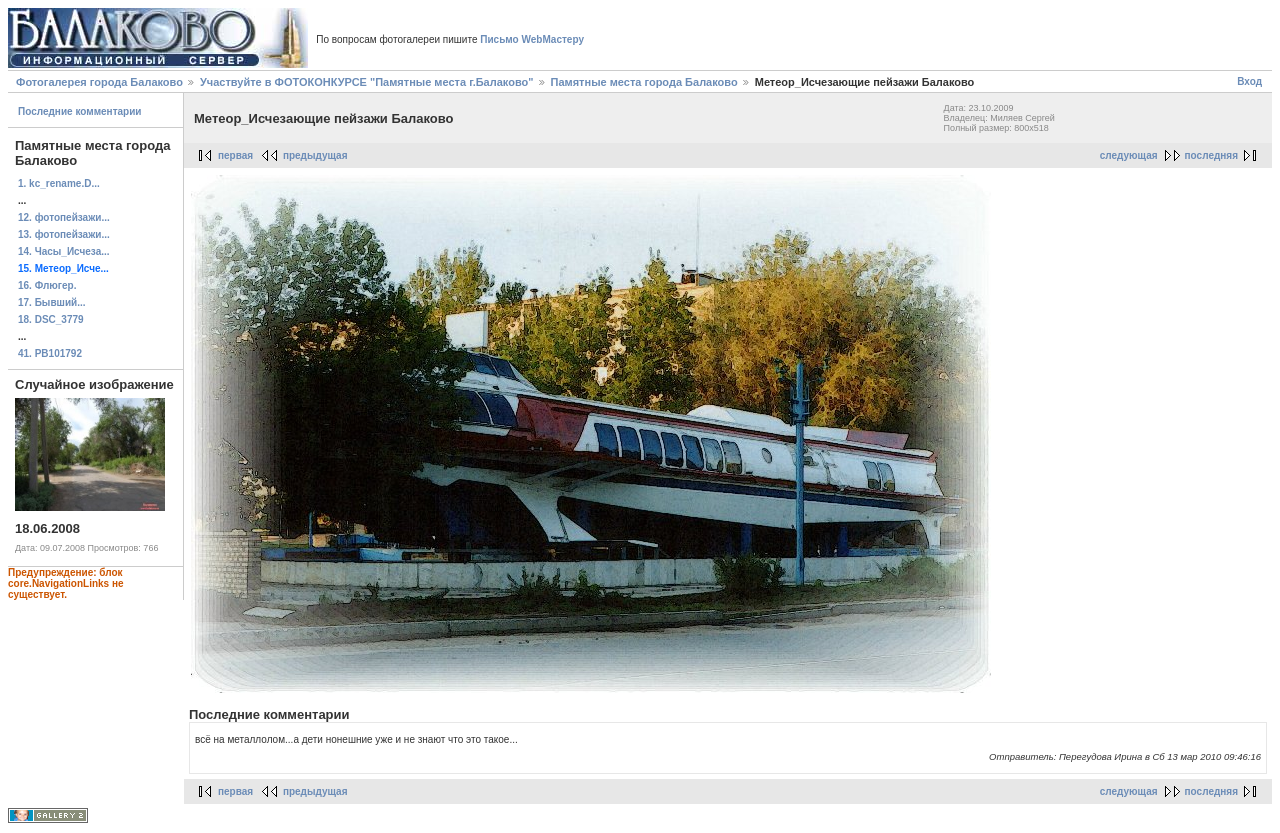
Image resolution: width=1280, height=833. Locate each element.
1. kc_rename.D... (59, 183)
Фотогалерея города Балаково (99, 82)
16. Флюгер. (47, 285)
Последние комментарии (80, 111)
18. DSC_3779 (51, 319)
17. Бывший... (52, 302)
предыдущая (315, 155)
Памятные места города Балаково (644, 82)
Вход (1249, 81)
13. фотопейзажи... (64, 234)
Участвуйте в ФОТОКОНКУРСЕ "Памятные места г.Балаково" (366, 82)
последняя (1211, 155)
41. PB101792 (50, 353)
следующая (1129, 155)
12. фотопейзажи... (64, 217)
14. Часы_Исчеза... (64, 251)
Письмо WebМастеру (532, 39)
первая (235, 155)
